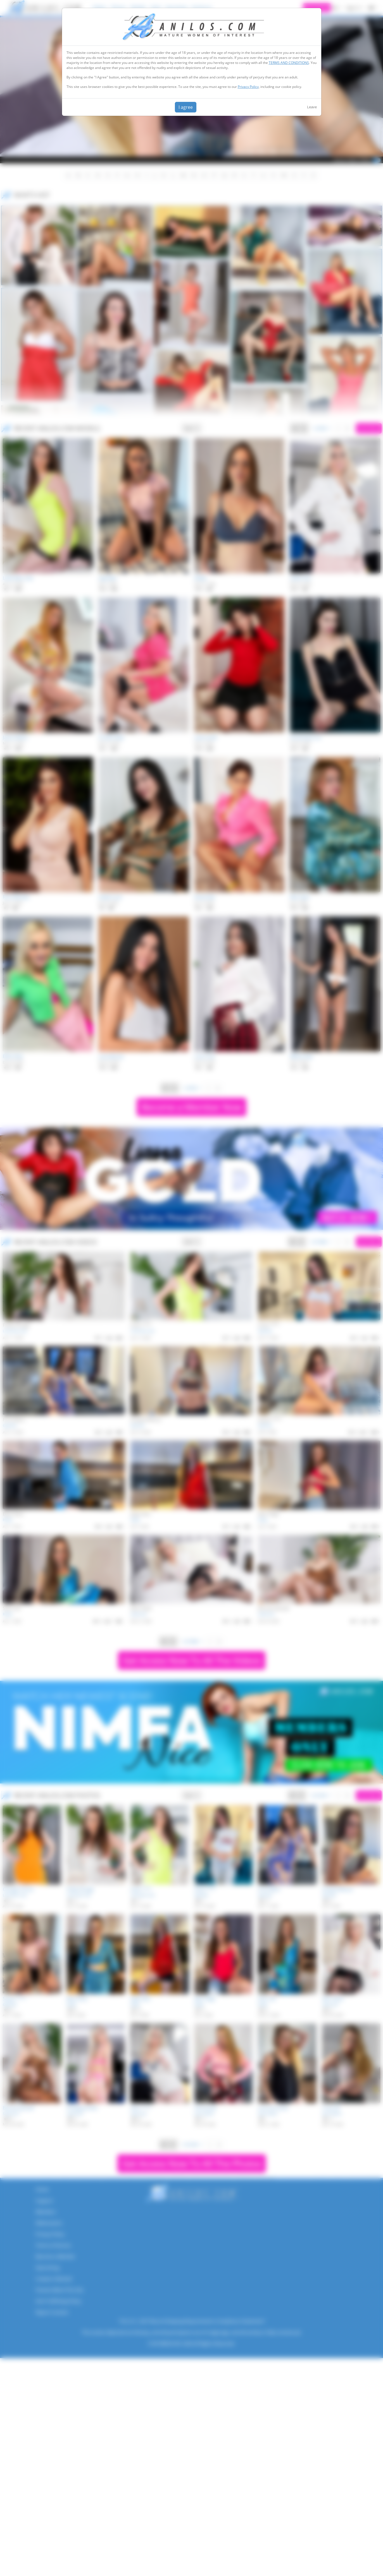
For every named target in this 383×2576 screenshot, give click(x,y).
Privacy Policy (248, 86)
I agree (186, 107)
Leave (312, 106)
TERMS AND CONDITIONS (289, 62)
